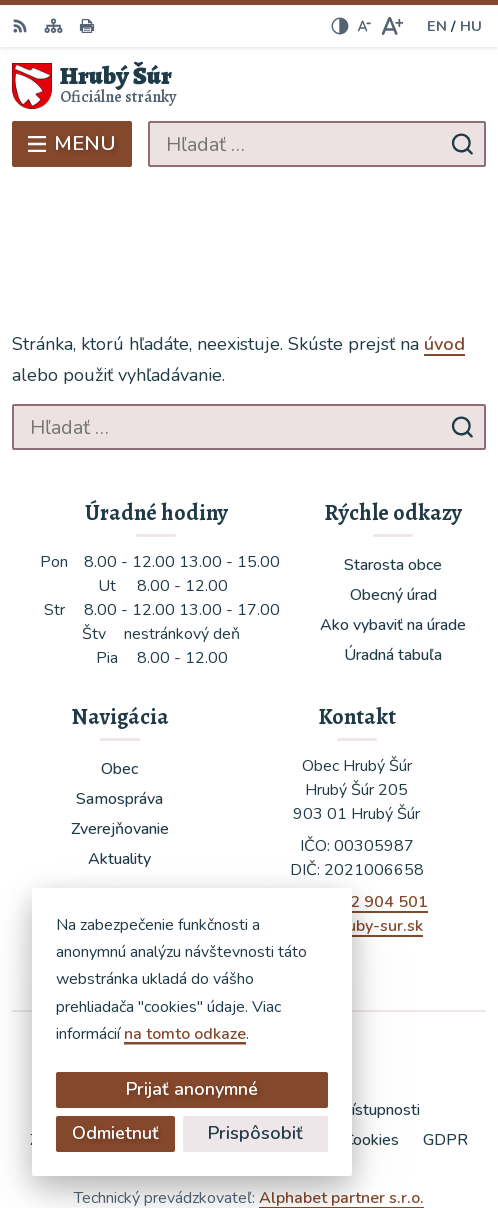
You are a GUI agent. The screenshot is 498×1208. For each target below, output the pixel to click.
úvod (444, 246)
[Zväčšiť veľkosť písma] (391, 26)
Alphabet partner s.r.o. (341, 1100)
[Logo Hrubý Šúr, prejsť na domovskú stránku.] (249, 86)
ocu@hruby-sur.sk (357, 828)
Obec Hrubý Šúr (307, 1127)
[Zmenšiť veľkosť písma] (364, 26)
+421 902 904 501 (357, 804)
